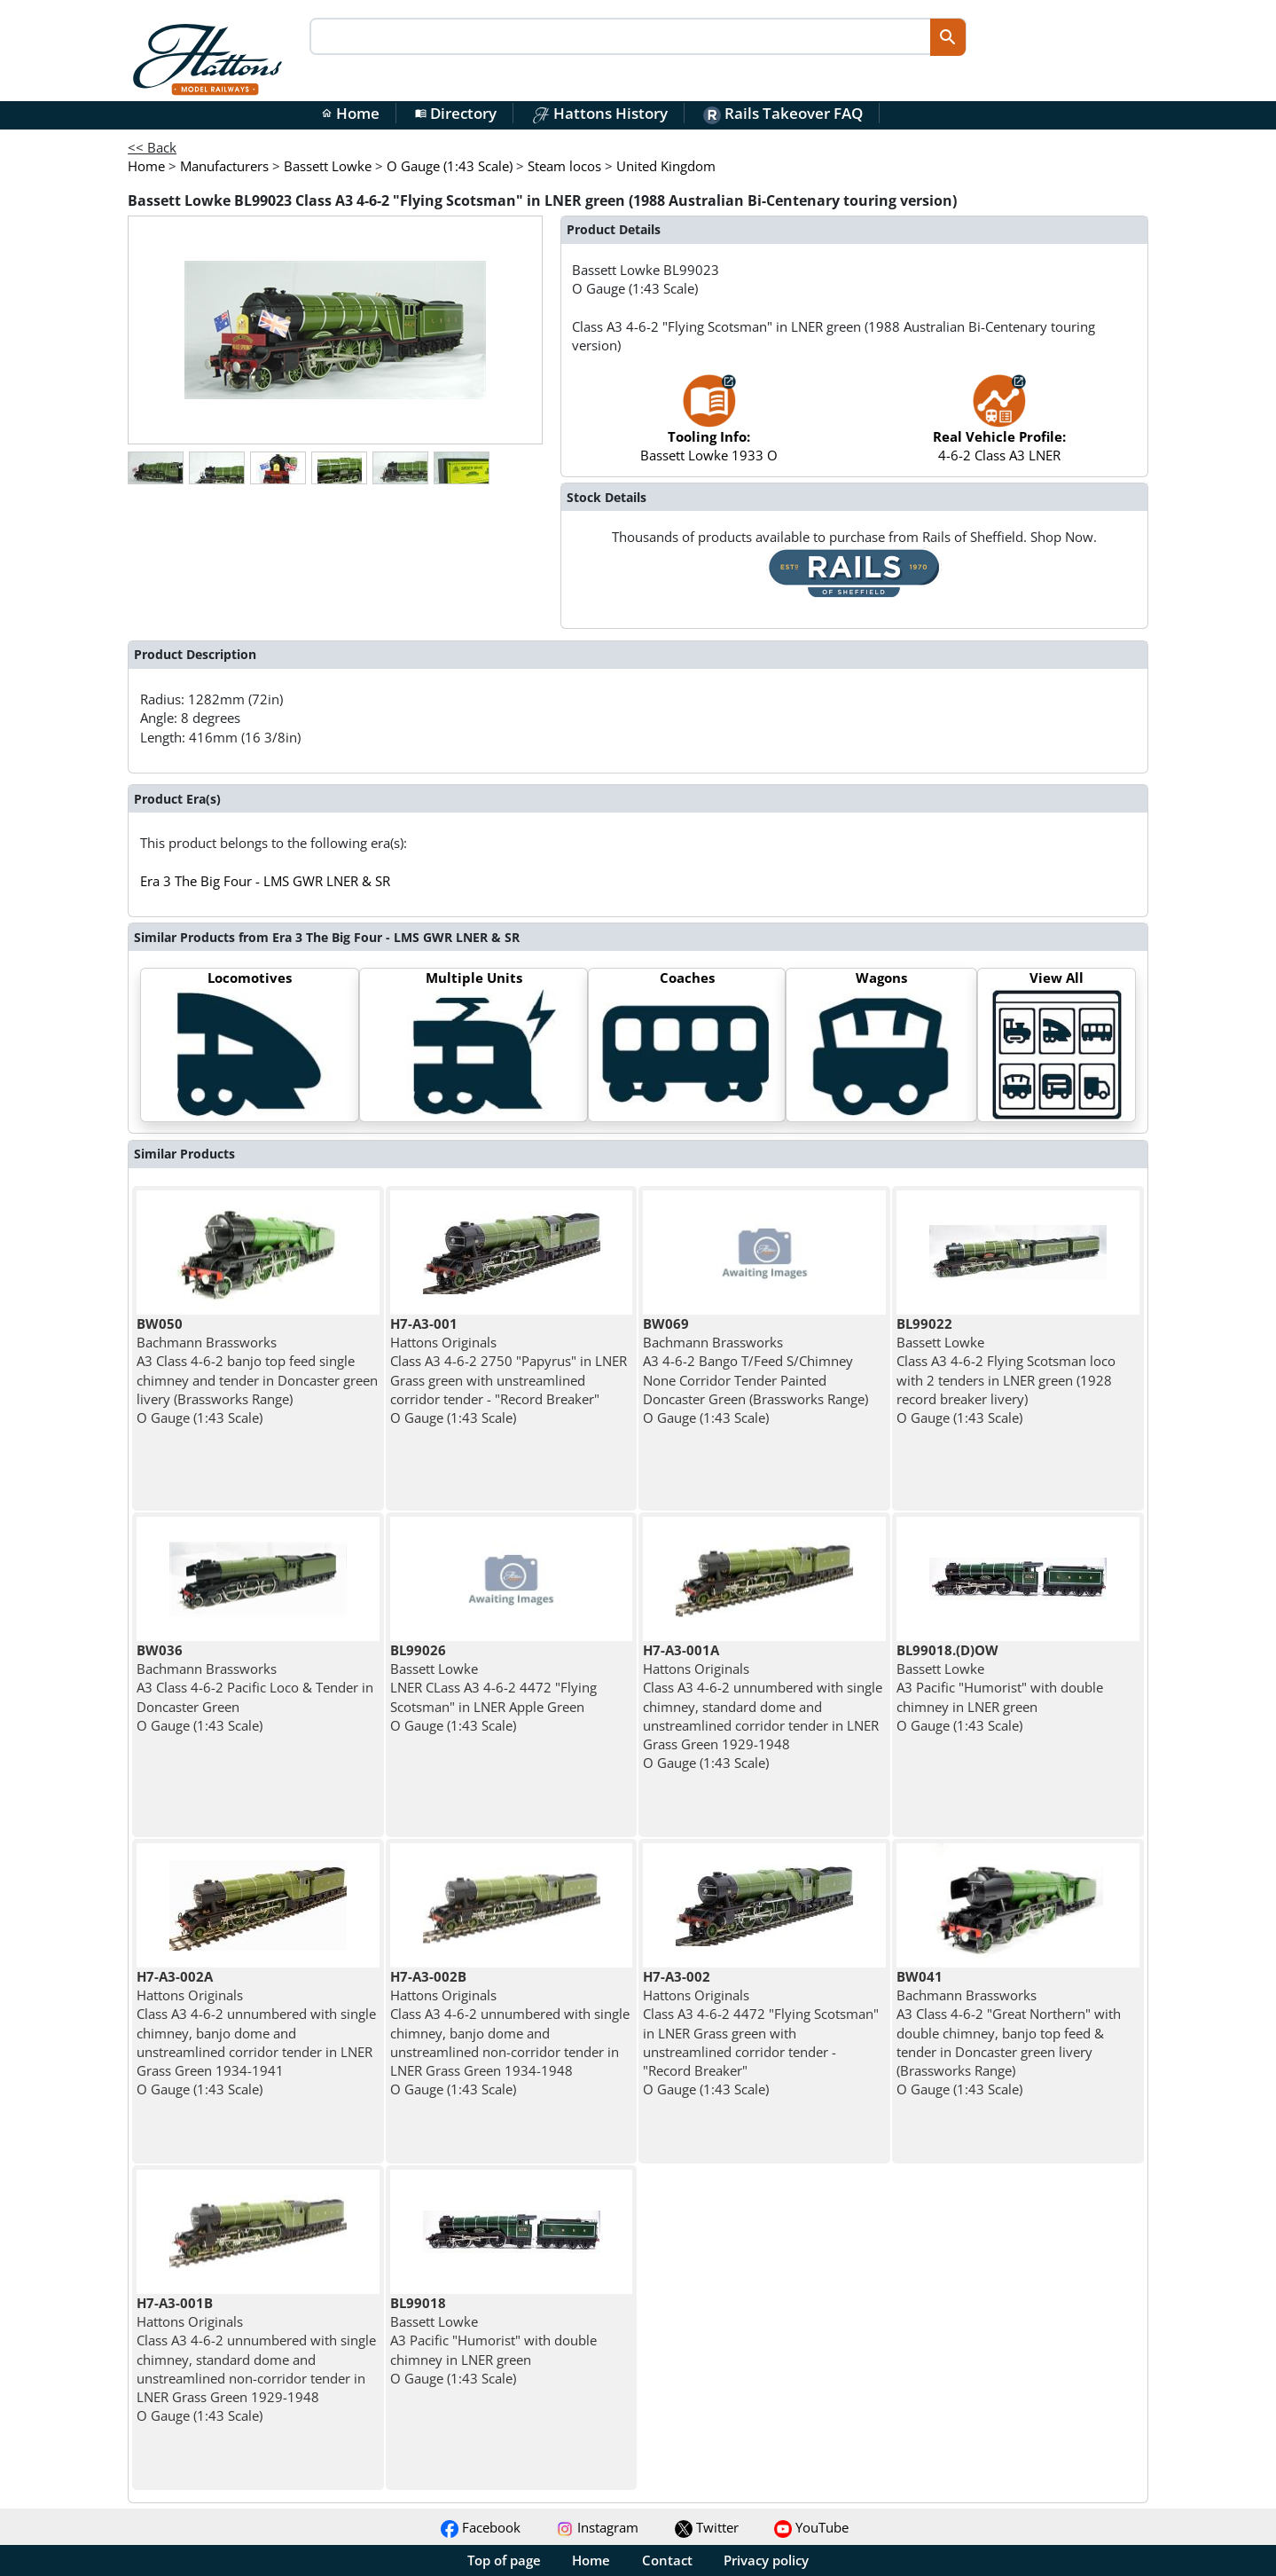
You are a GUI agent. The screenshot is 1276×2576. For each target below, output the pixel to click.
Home (350, 113)
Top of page (504, 2560)
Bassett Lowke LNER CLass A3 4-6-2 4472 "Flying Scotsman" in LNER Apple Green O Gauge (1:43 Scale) (493, 1687)
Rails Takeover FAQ (783, 113)
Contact (667, 2560)
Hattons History (600, 113)
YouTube (811, 2527)
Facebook (481, 2527)
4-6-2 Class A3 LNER (999, 427)
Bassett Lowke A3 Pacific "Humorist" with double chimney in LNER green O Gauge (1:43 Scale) (999, 1687)
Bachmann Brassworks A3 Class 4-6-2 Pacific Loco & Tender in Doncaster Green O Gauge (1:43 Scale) (255, 1687)
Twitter (707, 2527)
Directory (456, 113)
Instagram (597, 2527)
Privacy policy (766, 2560)
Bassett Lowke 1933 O (709, 427)
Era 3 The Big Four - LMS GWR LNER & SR (265, 881)
